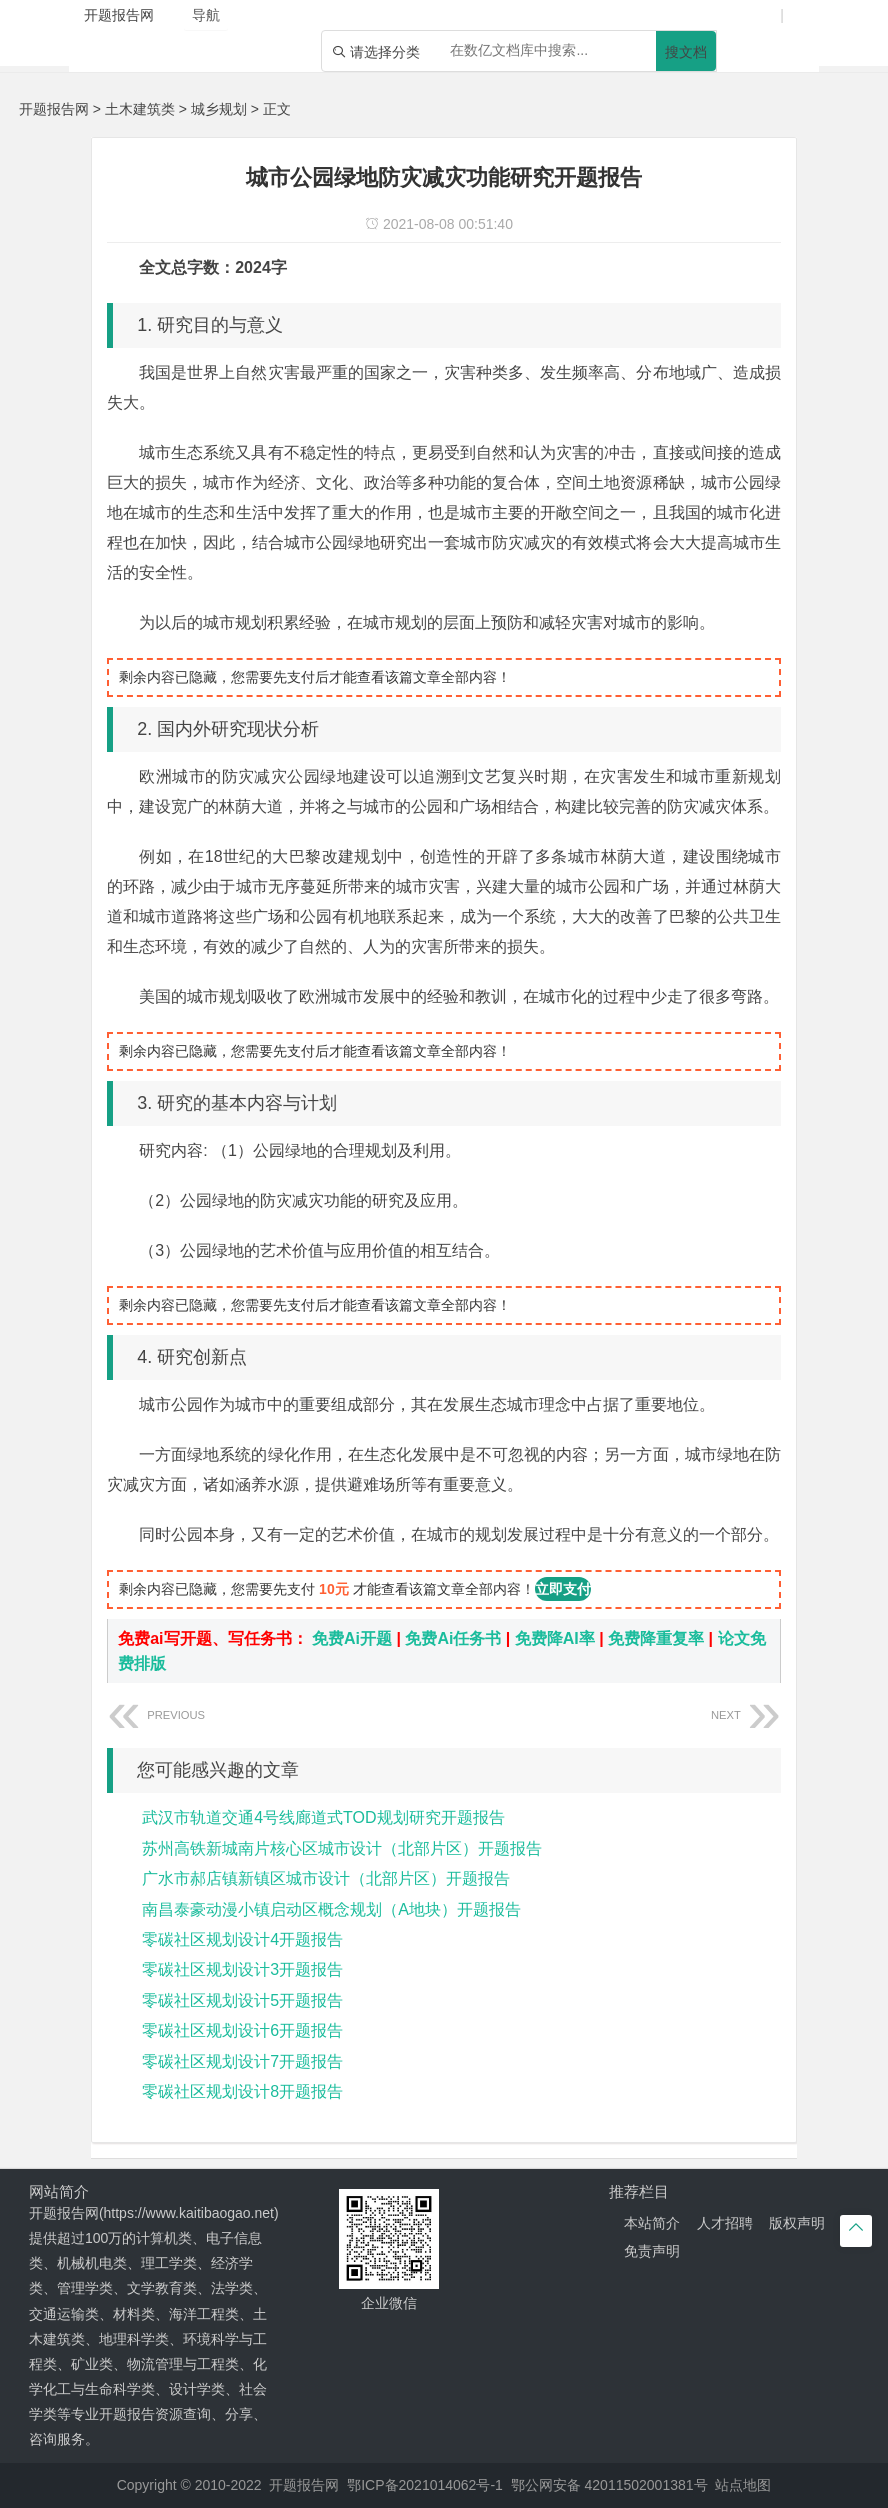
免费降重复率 (656, 1638)
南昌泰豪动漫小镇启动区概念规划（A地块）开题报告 (331, 1909)
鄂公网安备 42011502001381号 (609, 2485)
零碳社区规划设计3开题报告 (242, 1969)
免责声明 (652, 2251)
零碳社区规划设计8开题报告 (242, 2091)
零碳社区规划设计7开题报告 (242, 2061)
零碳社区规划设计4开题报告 (242, 1939)
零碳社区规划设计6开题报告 (242, 2030)
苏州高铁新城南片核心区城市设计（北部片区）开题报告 (342, 1848)
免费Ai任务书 (453, 1638)
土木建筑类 (140, 109)
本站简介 (652, 2223)
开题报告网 (54, 109)
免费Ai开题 (352, 1638)
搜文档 (686, 52)
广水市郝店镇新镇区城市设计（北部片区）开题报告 (326, 1878)
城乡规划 (219, 109)
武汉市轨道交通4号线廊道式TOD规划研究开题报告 (323, 1817)
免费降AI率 (555, 1638)
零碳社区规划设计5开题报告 (242, 2000)
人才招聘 (725, 2223)
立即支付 (563, 1589)
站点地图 (743, 2485)
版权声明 (797, 2223)
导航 (206, 15)
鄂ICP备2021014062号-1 (425, 2485)
